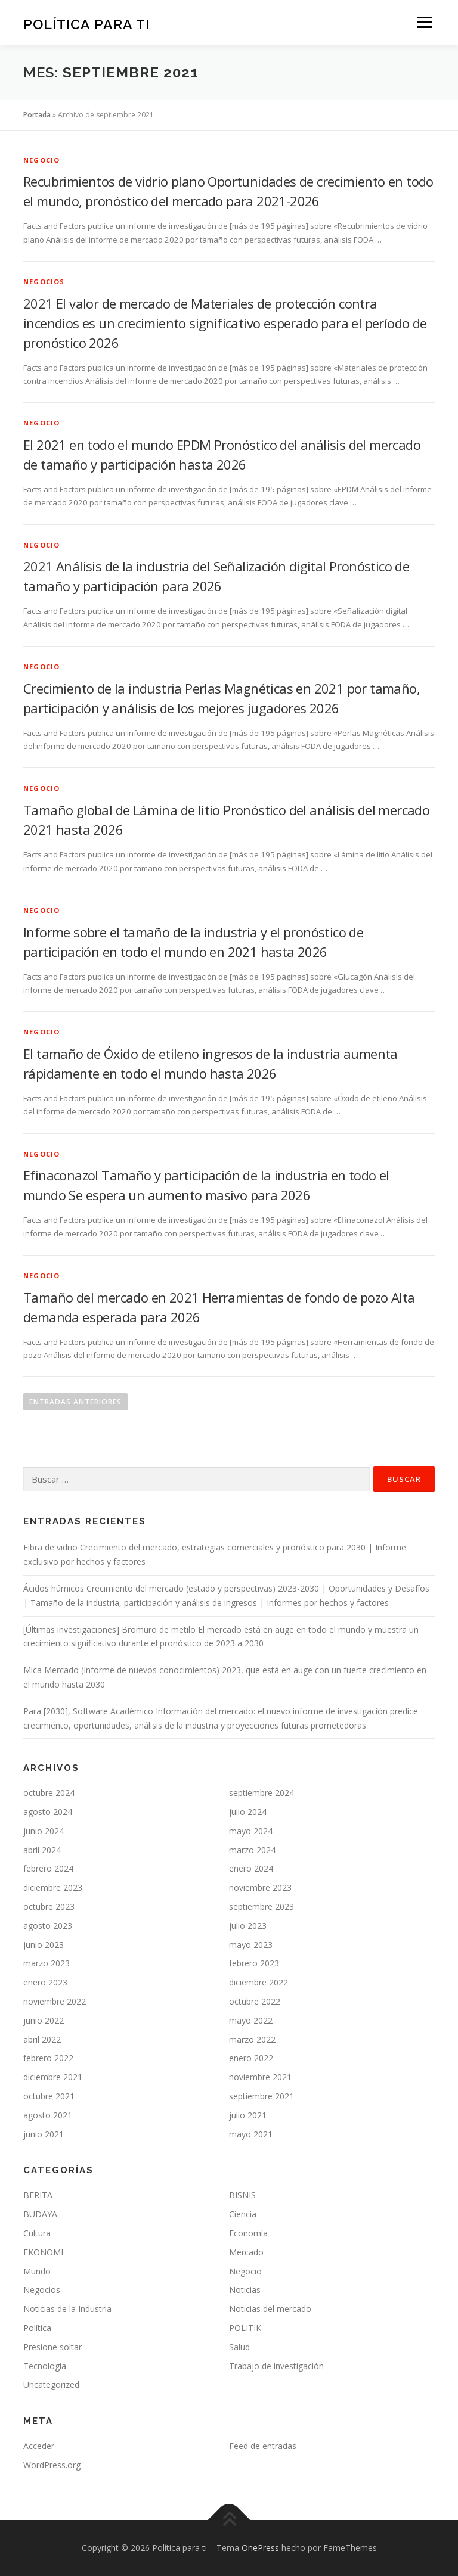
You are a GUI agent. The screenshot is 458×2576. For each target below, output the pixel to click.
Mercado (246, 2252)
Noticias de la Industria (67, 2308)
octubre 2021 (49, 2096)
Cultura (37, 2233)
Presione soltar (52, 2347)
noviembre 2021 (260, 2077)
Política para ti (86, 23)
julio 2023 (248, 1925)
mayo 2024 (251, 1831)
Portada (37, 115)
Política (37, 2327)
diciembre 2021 (52, 2077)
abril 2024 (42, 1850)
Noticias (245, 2289)
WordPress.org (52, 2465)
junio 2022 (43, 2020)
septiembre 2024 (261, 1792)
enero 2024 (251, 1868)
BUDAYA (40, 2214)
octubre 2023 (49, 1906)
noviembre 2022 (54, 2001)
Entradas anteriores (75, 1402)
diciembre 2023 (52, 1887)
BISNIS (242, 2195)
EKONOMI (43, 2252)
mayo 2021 (251, 2134)
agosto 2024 (47, 1811)
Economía (248, 2233)
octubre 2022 (254, 2001)
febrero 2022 (48, 2058)
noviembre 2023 (260, 1887)
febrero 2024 (48, 1868)
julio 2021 (248, 2115)
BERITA (37, 2195)
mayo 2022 (251, 2020)
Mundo (37, 2271)
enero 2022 (251, 2058)
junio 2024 (43, 1831)
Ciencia (242, 2214)
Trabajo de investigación (276, 2366)
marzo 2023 (46, 1963)
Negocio (41, 160)
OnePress (260, 2547)
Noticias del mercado (270, 2308)
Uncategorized (51, 2384)
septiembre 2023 (261, 1906)
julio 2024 (248, 1811)
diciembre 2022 (258, 1982)
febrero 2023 (254, 1963)
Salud (239, 2347)
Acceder (38, 2445)
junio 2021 (43, 2134)
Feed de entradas (262, 2445)
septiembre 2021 (261, 2096)
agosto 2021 (47, 2115)
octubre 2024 (49, 1792)
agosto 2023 (47, 1925)
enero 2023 (45, 1982)
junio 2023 (43, 1944)
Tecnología (44, 2366)
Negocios (44, 281)
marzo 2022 (252, 2039)
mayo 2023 (251, 1944)
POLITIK (245, 2327)
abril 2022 (42, 2039)
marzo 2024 (252, 1850)
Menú (424, 22)
